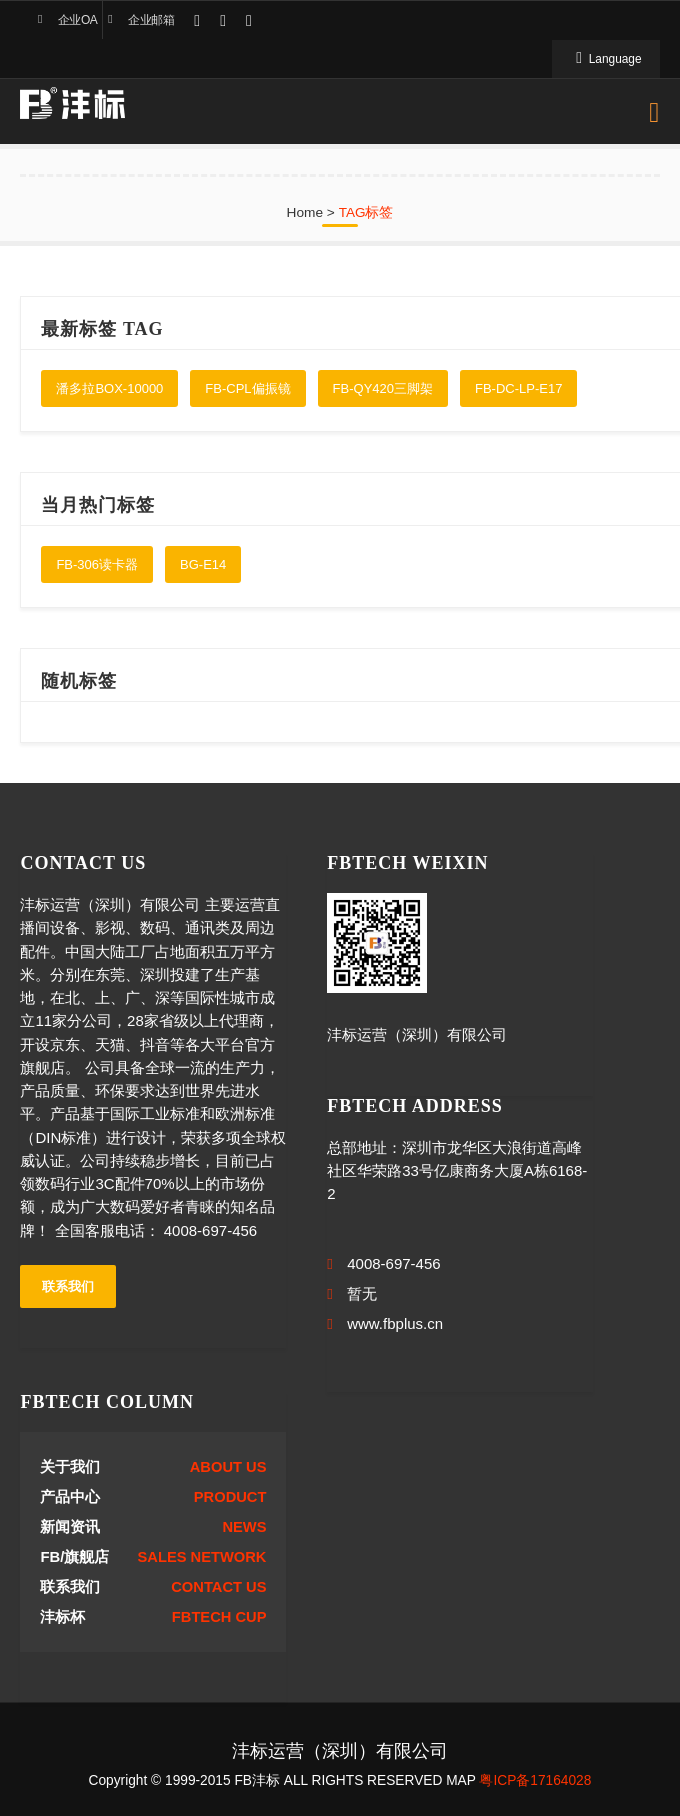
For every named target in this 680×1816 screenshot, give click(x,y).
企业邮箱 (151, 20)
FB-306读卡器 (97, 564)
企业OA (77, 20)
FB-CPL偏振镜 (247, 388)
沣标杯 (62, 1617)
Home (305, 212)
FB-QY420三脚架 (383, 388)
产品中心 (70, 1497)
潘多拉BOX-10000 (109, 388)
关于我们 (70, 1467)
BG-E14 (203, 564)
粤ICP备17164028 (535, 1780)
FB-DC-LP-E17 (518, 388)
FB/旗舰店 (74, 1557)
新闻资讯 (70, 1527)
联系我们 (68, 1286)
